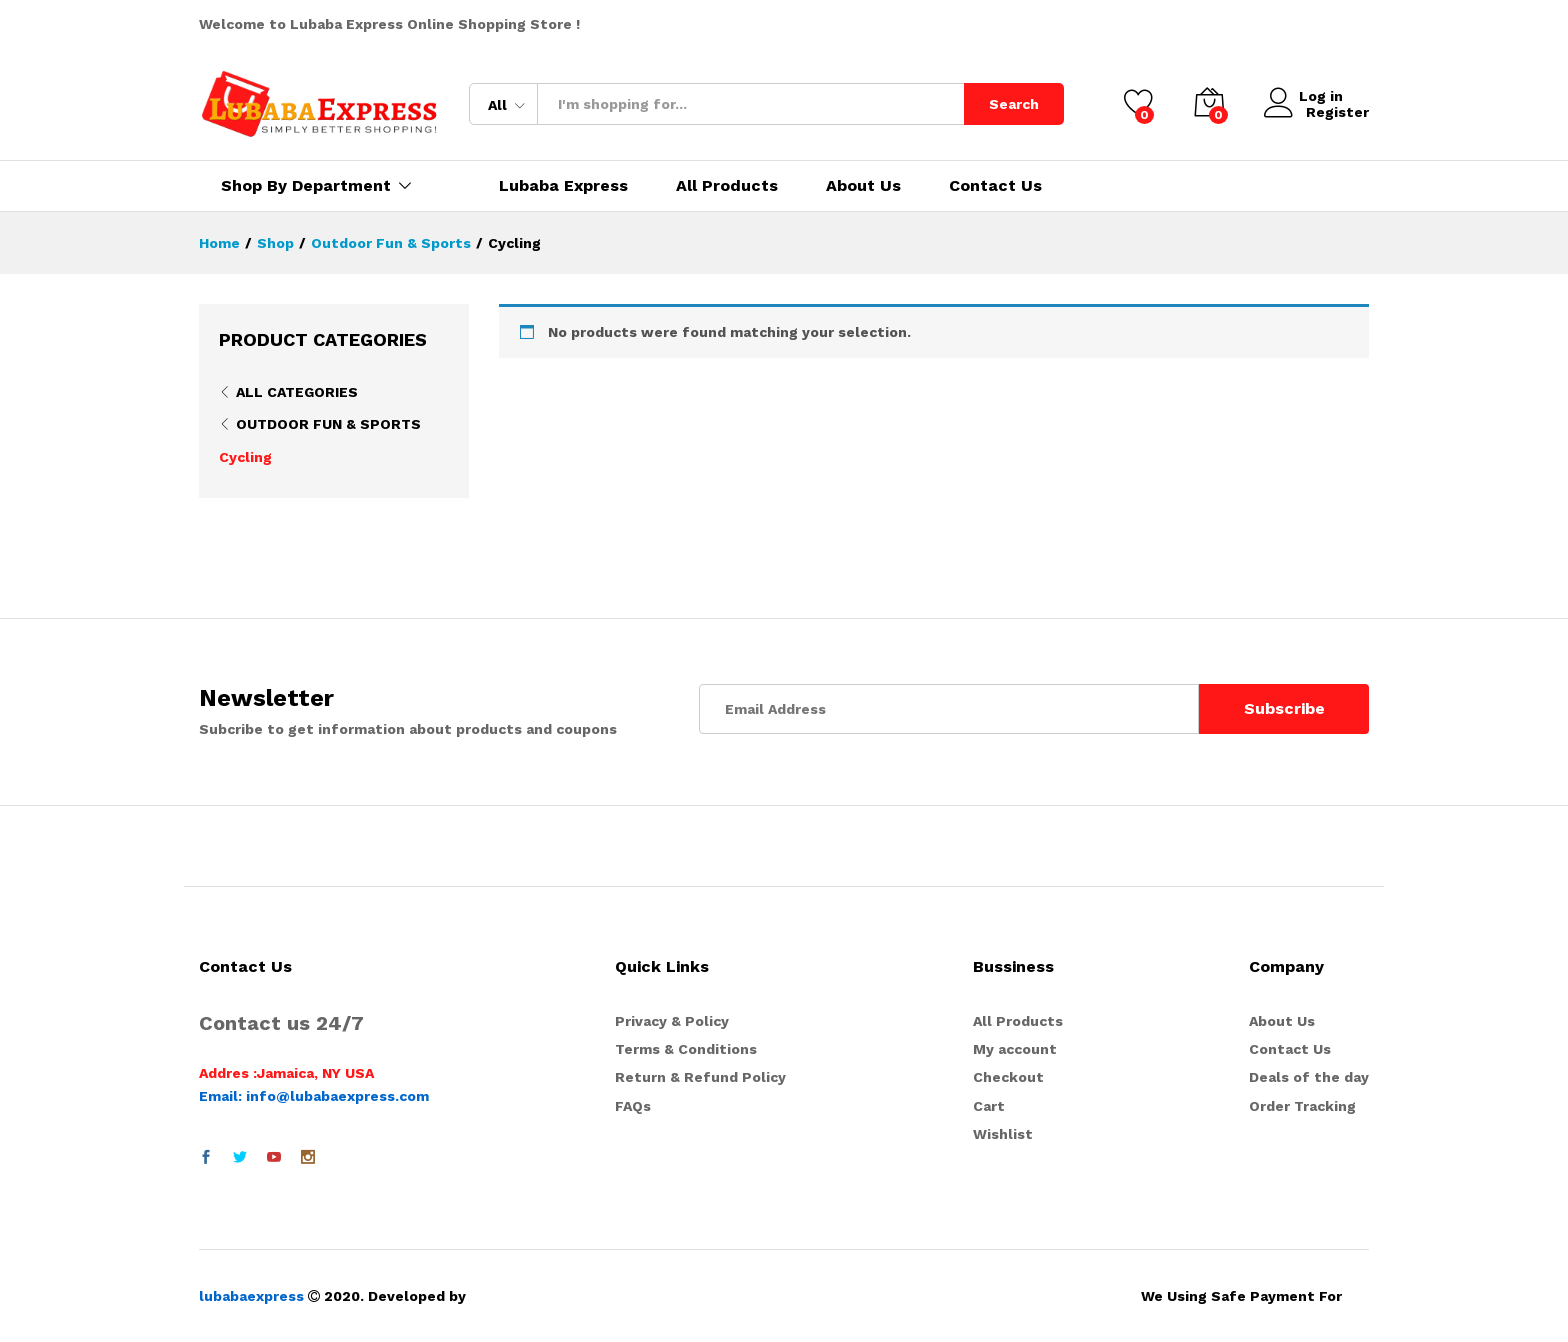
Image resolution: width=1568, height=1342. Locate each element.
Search (1014, 104)
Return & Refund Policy (700, 1077)
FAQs (633, 1106)
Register (1337, 112)
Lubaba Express (563, 186)
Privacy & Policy (672, 1021)
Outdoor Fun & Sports (328, 424)
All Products (727, 186)
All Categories (297, 392)
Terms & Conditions (686, 1049)
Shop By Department (306, 186)
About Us (863, 186)
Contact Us (995, 186)
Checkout (1008, 1077)
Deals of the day (1309, 1077)
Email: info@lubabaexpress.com (314, 1096)
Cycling (245, 457)
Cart (989, 1106)
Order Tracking (1302, 1106)
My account (1015, 1049)
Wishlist (1003, 1134)
